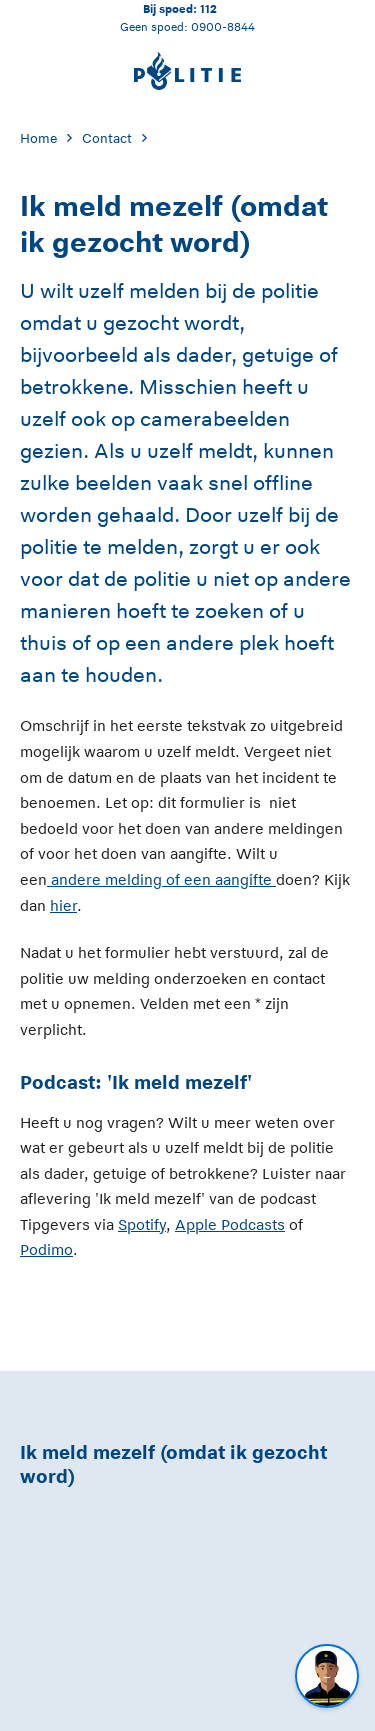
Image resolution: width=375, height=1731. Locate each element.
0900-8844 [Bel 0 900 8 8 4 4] (223, 26)
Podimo (46, 1249)
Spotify (142, 1224)
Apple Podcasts (230, 1224)
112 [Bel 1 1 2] (208, 8)
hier (63, 905)
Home (38, 138)
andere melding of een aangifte (163, 879)
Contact (107, 138)
